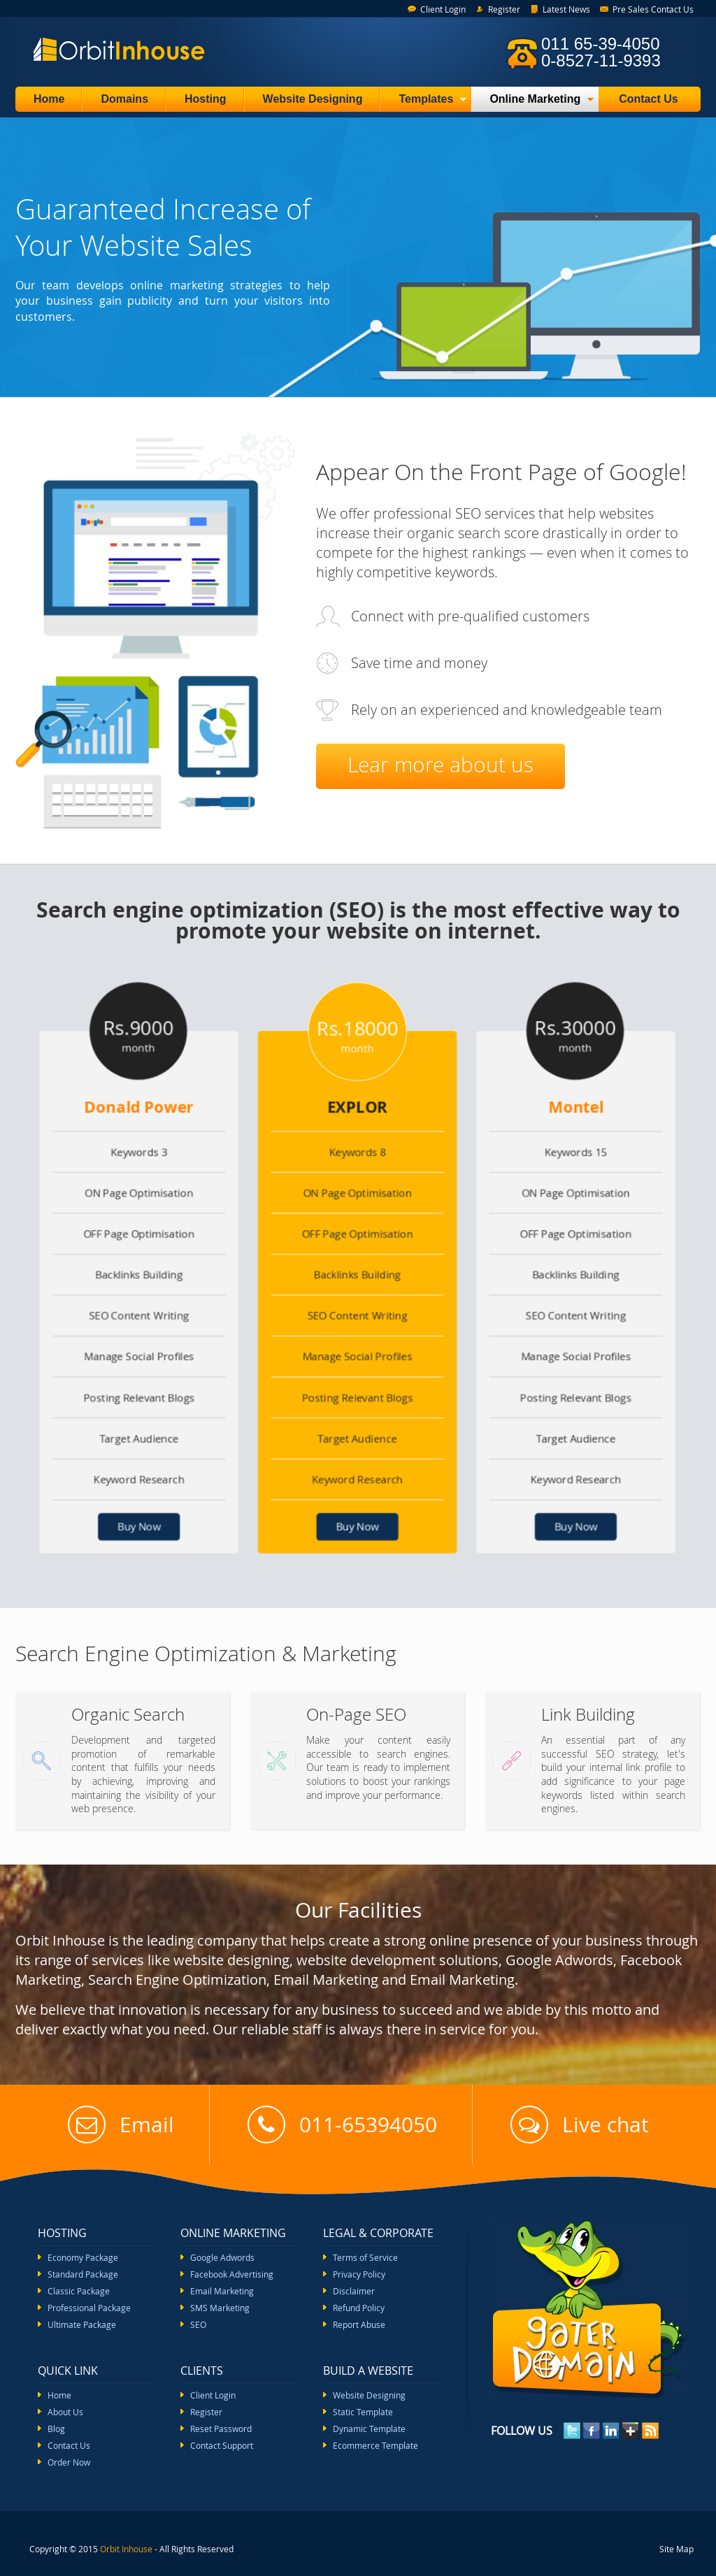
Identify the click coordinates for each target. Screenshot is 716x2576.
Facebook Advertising (231, 2274)
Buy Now (158, 1505)
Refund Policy (359, 2307)
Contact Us (648, 99)
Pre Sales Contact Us (653, 9)
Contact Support (221, 2445)
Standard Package (83, 2274)
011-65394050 (342, 2124)
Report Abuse (359, 2324)
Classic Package (79, 2290)
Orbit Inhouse (126, 2548)
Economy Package (83, 2257)
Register (504, 9)
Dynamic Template (369, 2428)
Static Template (363, 2411)
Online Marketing (532, 102)
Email (121, 2124)
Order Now (69, 2462)
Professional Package (89, 2307)
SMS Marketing (220, 2307)
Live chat (579, 2124)
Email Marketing (222, 2290)
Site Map (676, 2548)
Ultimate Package (82, 2324)
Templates (423, 102)
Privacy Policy (359, 2274)
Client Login (443, 9)
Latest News (566, 9)
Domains (124, 99)
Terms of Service (365, 2257)
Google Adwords (222, 2257)
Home (49, 99)
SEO (198, 2324)
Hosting (206, 99)
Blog (56, 2428)
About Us (65, 2411)
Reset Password (221, 2428)
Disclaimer (354, 2290)
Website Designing (313, 99)
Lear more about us (441, 765)
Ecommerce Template (375, 2445)
